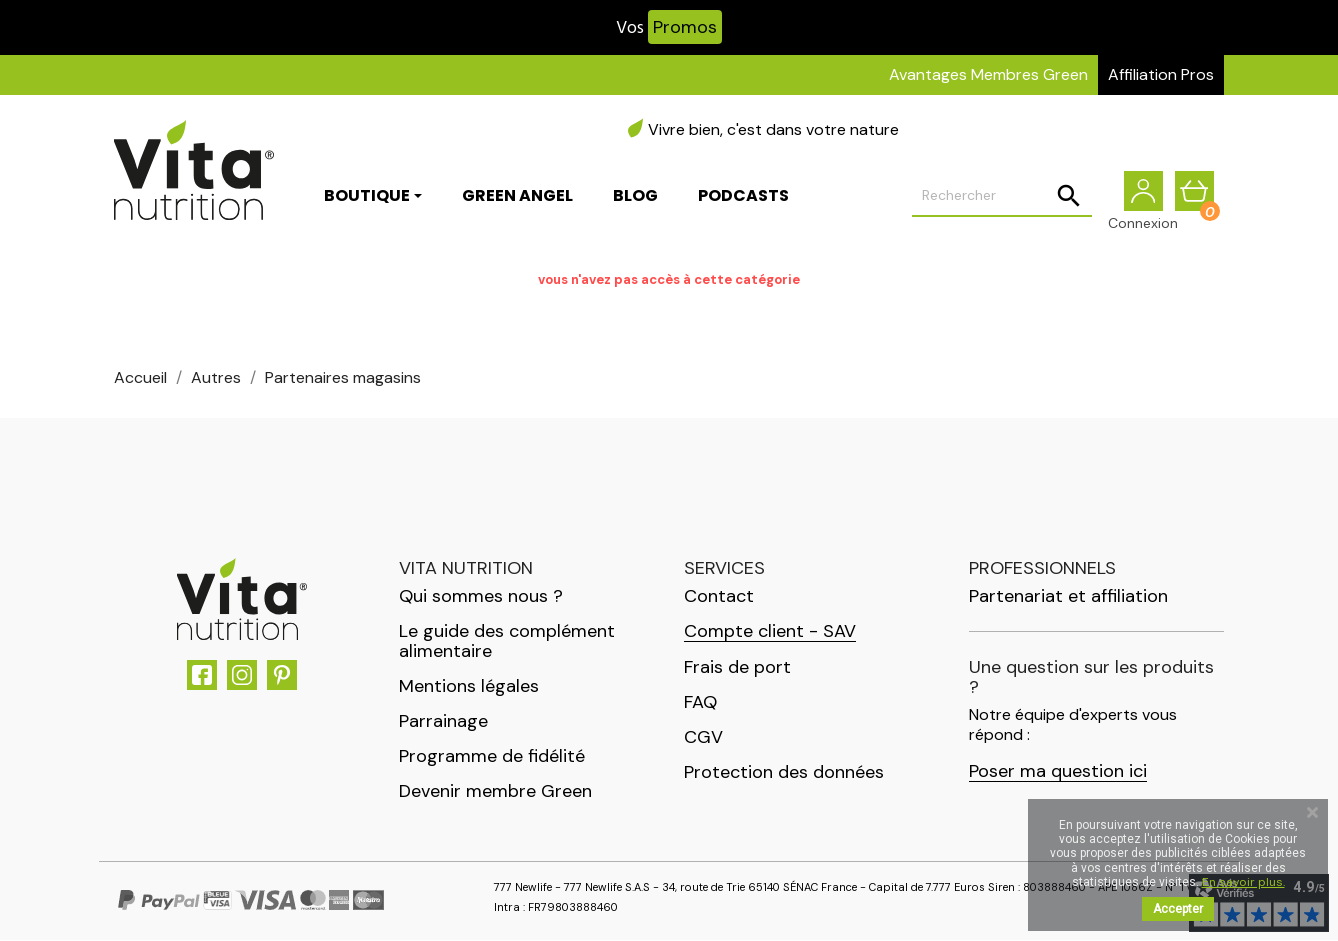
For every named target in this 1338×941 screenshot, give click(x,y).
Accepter (1178, 909)
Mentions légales (469, 687)
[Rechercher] (1002, 196)
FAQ (700, 703)
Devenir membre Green (495, 792)
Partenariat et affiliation (1068, 597)
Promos (685, 27)
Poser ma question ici (1058, 772)
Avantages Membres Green (988, 74)
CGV (703, 738)
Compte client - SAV (770, 632)
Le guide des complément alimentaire (507, 642)
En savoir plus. (1243, 882)
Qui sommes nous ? (481, 597)
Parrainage (443, 722)
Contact (719, 597)
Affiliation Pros (1161, 74)
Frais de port (737, 668)
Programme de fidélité (492, 757)
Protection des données (784, 773)
